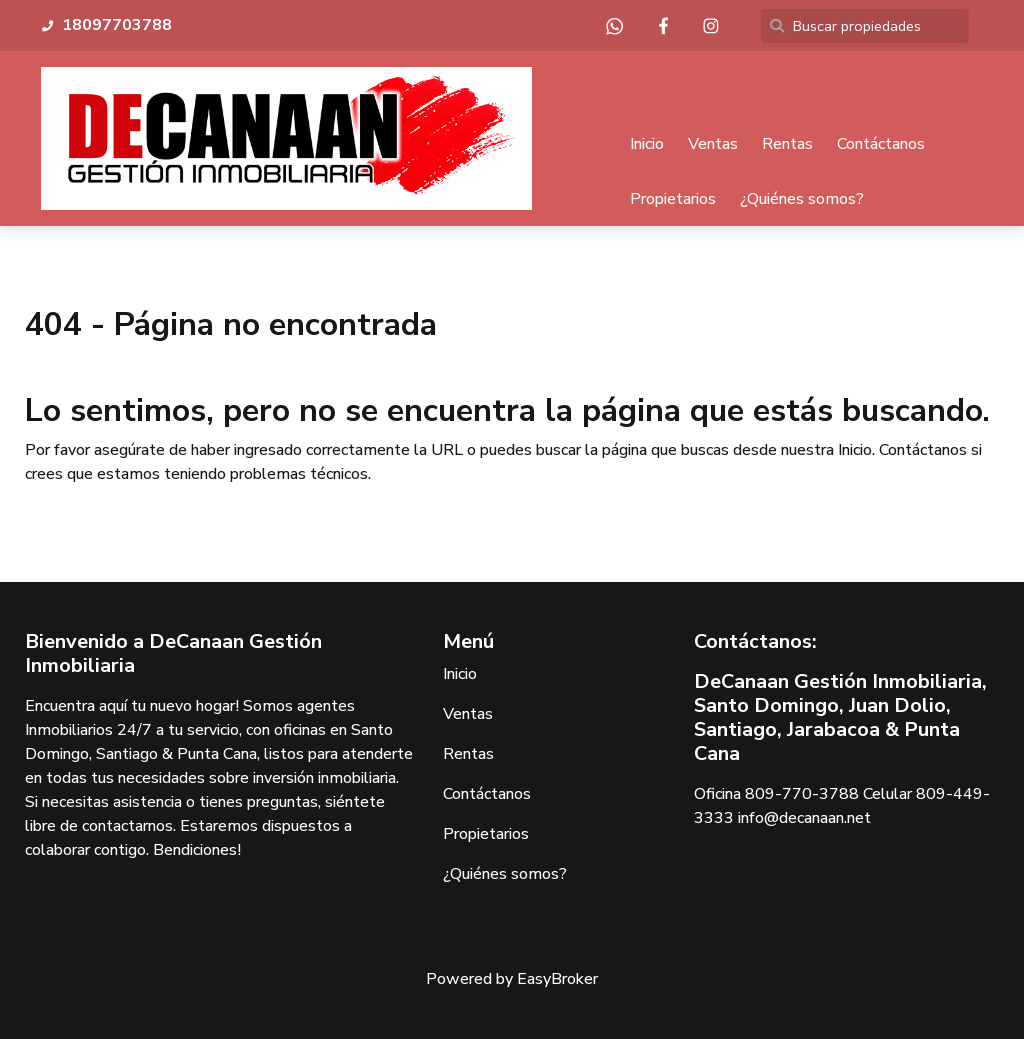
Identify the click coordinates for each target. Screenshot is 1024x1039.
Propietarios (673, 199)
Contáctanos (881, 144)
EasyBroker (557, 979)
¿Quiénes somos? (802, 199)
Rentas (787, 144)
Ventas (713, 144)
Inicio (647, 144)
